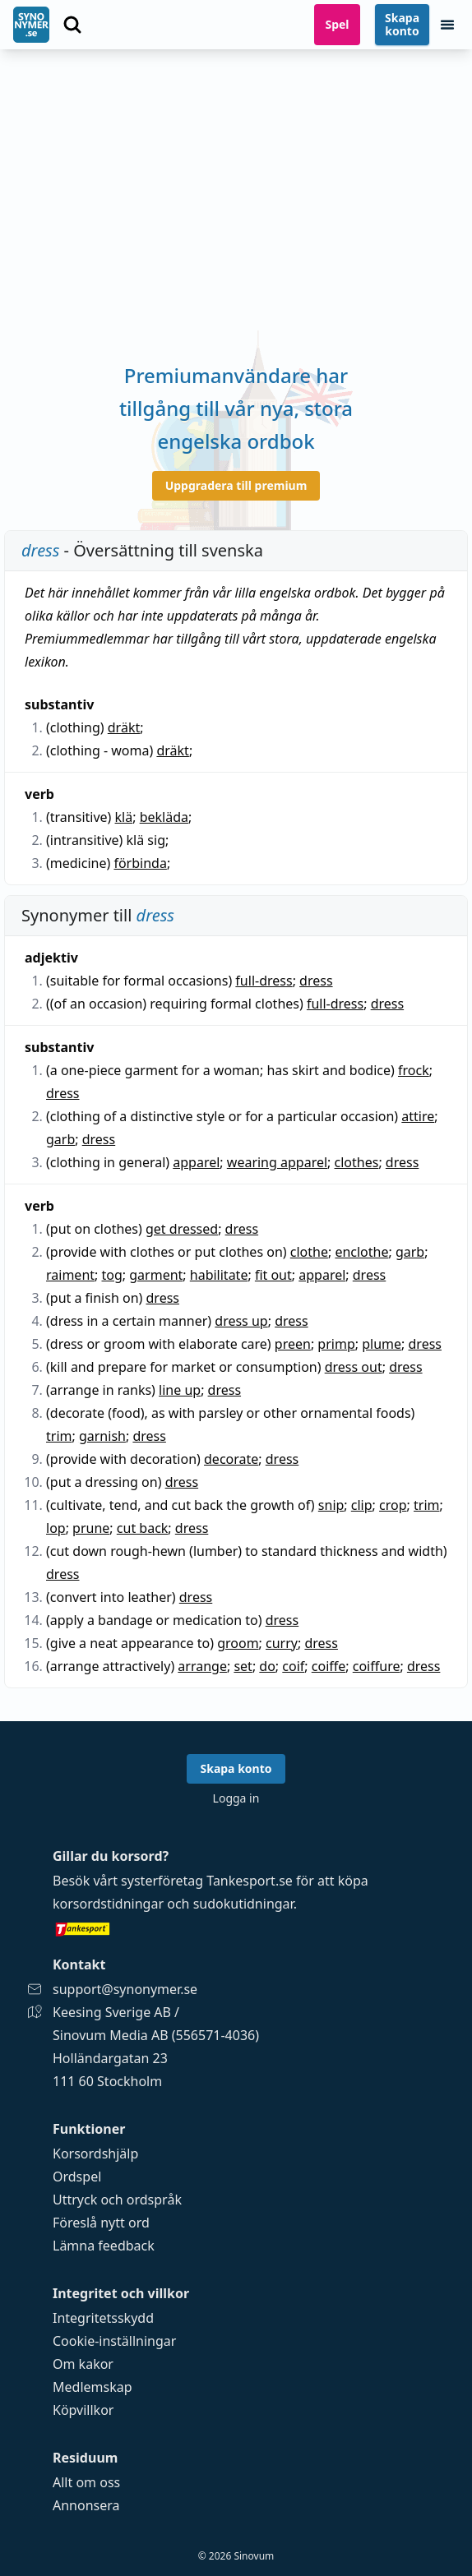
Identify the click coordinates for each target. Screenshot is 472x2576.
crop (393, 1505)
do (267, 1666)
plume (381, 1344)
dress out (353, 1367)
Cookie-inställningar (114, 2341)
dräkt (124, 727)
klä (124, 817)
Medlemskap (92, 2387)
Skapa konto (402, 24)
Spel (337, 24)
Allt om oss (86, 2482)
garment (156, 1275)
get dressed (182, 1229)
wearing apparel (277, 1162)
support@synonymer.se (125, 1989)
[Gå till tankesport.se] (236, 1928)
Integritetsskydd (103, 2318)
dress (315, 981)
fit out (273, 1275)
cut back (143, 1528)
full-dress (263, 981)
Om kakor (83, 2364)
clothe (309, 1252)
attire (417, 1116)
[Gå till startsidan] (31, 25)
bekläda (164, 817)
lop (56, 1528)
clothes (357, 1162)
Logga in (236, 1798)
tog (112, 1275)
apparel (196, 1162)
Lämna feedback (104, 2246)
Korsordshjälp (95, 2153)
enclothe (361, 1252)
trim (59, 1436)
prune (90, 1528)
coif (293, 1666)
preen (293, 1344)
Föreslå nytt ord (101, 2223)
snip (331, 1505)
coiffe (329, 1666)
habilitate (219, 1275)
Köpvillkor (83, 2410)
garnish (102, 1436)
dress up (241, 1321)
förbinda (139, 863)
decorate (231, 1459)
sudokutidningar (243, 1904)
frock (413, 1070)
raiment (70, 1275)
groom (237, 1643)
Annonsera (86, 2505)
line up (180, 1390)
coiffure (376, 1666)
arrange (202, 1666)
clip (362, 1505)
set (243, 1666)
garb (60, 1139)
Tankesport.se (249, 1881)
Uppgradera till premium (236, 485)
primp (335, 1344)
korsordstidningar (108, 1904)
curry (282, 1643)
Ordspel (77, 2176)
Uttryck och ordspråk (117, 2200)
